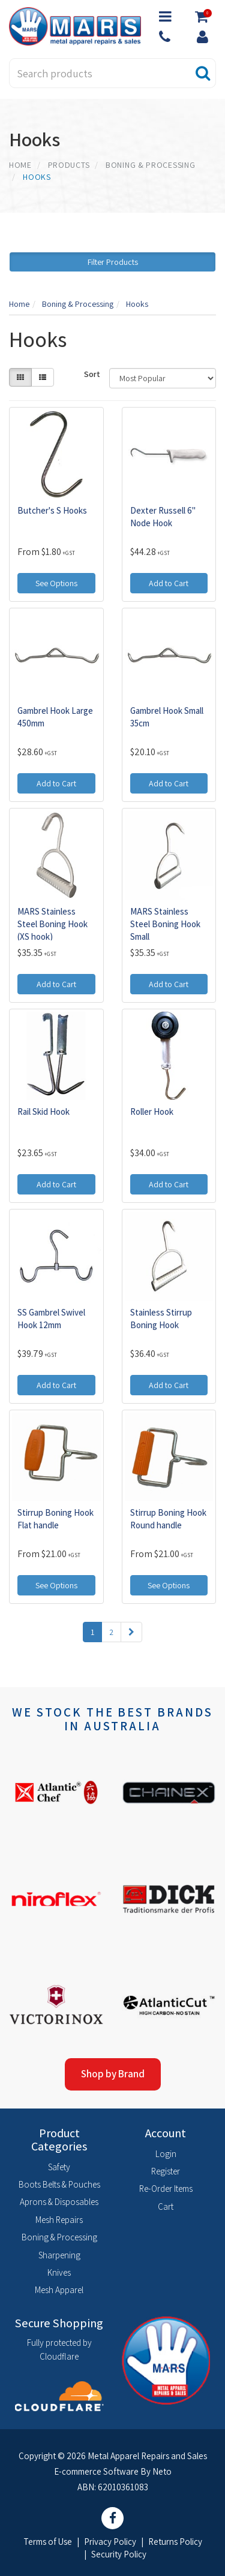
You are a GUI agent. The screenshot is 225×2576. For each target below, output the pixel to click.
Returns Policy (175, 2541)
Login (165, 2153)
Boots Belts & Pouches (59, 2184)
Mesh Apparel (59, 2290)
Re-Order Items (166, 2188)
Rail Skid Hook (43, 1111)
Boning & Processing (59, 2237)
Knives (59, 2272)
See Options (56, 583)
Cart (165, 2206)
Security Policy (118, 2554)
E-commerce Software (96, 2471)
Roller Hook (151, 1111)
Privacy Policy (110, 2541)
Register (165, 2171)
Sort (92, 374)
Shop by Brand (113, 2073)
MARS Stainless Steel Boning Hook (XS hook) (52, 924)
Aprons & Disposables (59, 2201)
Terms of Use (47, 2541)
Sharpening (59, 2255)
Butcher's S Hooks (52, 510)
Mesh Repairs (59, 2219)
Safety (59, 2167)
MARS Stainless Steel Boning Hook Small (165, 924)
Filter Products (113, 262)
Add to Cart (168, 583)
